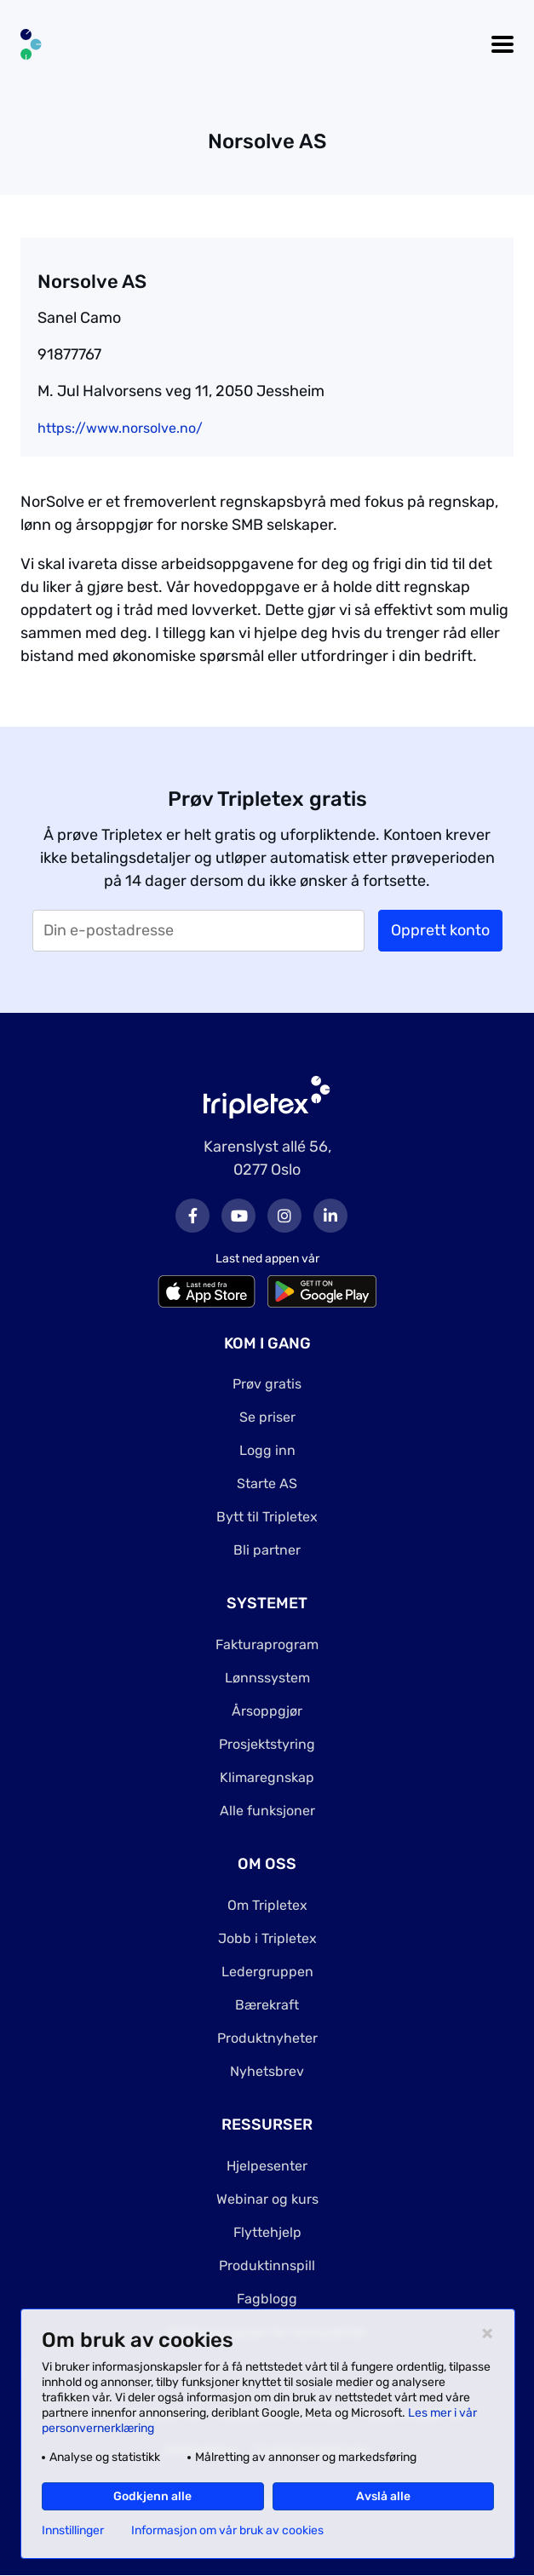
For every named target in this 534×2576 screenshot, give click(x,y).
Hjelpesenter (267, 2166)
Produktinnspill (267, 2265)
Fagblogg (267, 2299)
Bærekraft (267, 2005)
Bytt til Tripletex (267, 1517)
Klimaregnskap (267, 1777)
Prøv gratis (267, 1384)
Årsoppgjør (267, 1711)
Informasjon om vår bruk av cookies (227, 2531)
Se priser (267, 1417)
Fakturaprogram (267, 1644)
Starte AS (267, 1483)
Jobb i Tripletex (267, 1938)
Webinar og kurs (267, 2199)
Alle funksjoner (267, 1811)
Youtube (238, 1216)
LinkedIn (330, 1216)
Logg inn (267, 1450)
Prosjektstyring (267, 1744)
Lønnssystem (267, 1678)
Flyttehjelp (267, 2232)
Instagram (284, 1216)
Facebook (192, 1216)
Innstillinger (73, 2531)
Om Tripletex (267, 1905)
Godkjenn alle (152, 2496)
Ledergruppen (267, 1972)
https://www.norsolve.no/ (120, 428)
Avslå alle (383, 2496)
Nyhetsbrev (267, 2071)
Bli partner (267, 1550)
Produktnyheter (267, 2038)
